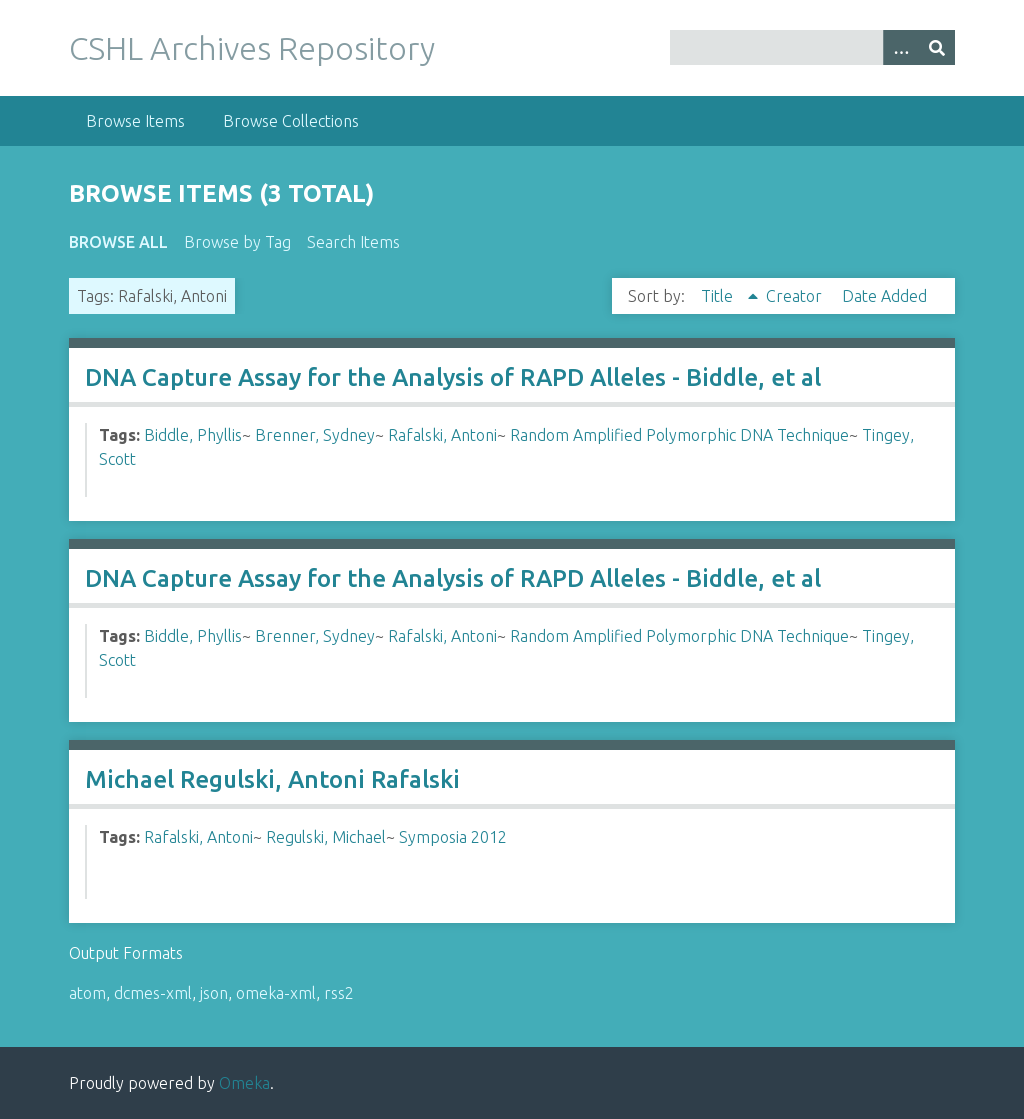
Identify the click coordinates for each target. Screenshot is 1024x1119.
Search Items (353, 242)
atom (87, 993)
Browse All (118, 242)
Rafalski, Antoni (442, 435)
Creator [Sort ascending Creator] (796, 296)
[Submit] (937, 47)
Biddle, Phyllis (193, 435)
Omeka (244, 1083)
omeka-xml (276, 993)
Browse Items (135, 121)
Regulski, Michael (326, 837)
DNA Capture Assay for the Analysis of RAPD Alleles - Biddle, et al (453, 377)
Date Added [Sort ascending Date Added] (884, 296)
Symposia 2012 (453, 837)
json (214, 993)
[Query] (812, 47)
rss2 (339, 993)
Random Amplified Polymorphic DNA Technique (679, 435)
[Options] (901, 47)
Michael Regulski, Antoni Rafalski (272, 779)
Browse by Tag (237, 242)
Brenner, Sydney (315, 435)
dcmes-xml (153, 993)
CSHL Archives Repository (252, 48)
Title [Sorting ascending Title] (719, 296)
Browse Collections (291, 121)
